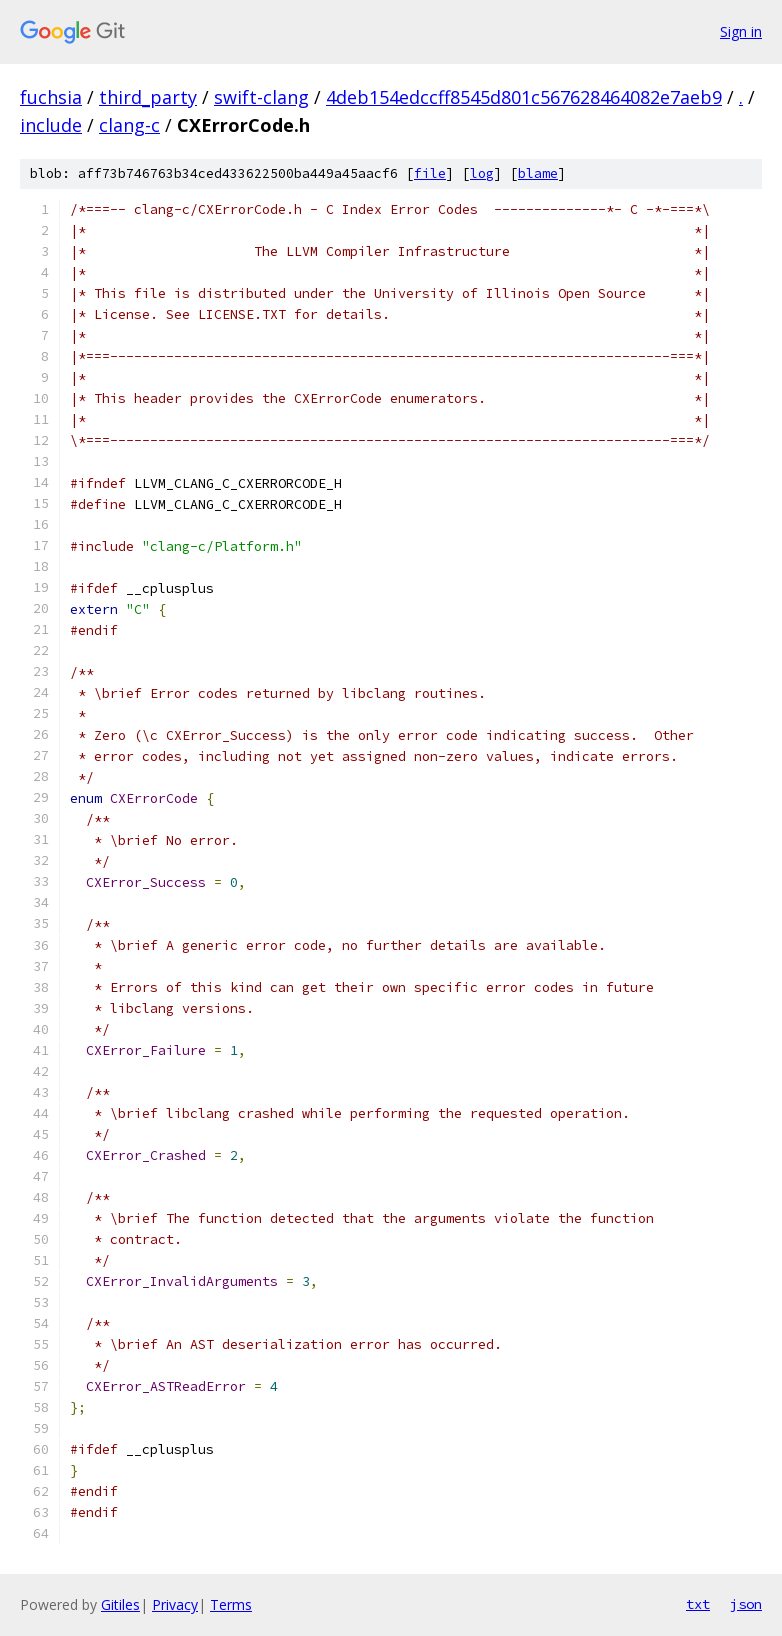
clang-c (129, 125)
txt (698, 1604)
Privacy (175, 1604)
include (51, 125)
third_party (148, 97)
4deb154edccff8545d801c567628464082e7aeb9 (524, 97)
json (746, 1604)
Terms (231, 1604)
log (482, 173)
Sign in (741, 31)
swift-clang (261, 97)
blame (538, 173)
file (430, 173)
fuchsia (51, 97)
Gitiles (120, 1604)
